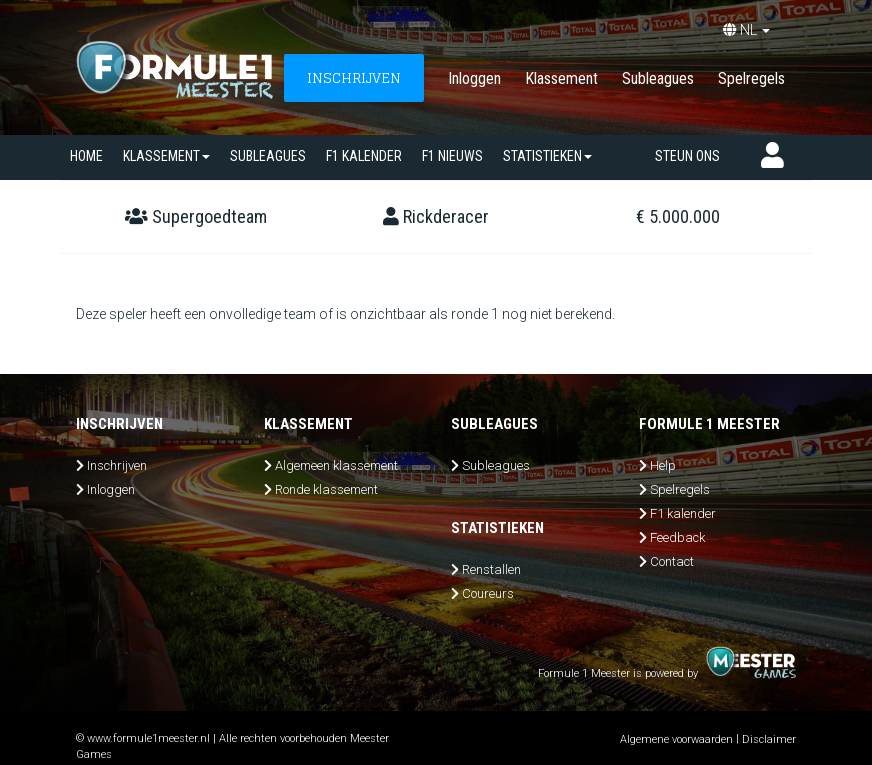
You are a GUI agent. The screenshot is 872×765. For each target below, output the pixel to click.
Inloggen (474, 78)
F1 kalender (364, 156)
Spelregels (751, 78)
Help (663, 465)
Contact (672, 561)
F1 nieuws (452, 156)
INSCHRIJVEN (354, 77)
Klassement (561, 78)
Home (86, 156)
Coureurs (488, 593)
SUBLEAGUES (268, 156)
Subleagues (658, 78)
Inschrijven (117, 465)
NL (746, 30)
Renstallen (491, 569)
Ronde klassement (326, 489)
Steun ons (687, 156)
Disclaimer (769, 739)
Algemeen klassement (336, 465)
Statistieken (547, 156)
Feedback (677, 537)
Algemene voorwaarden (676, 739)
